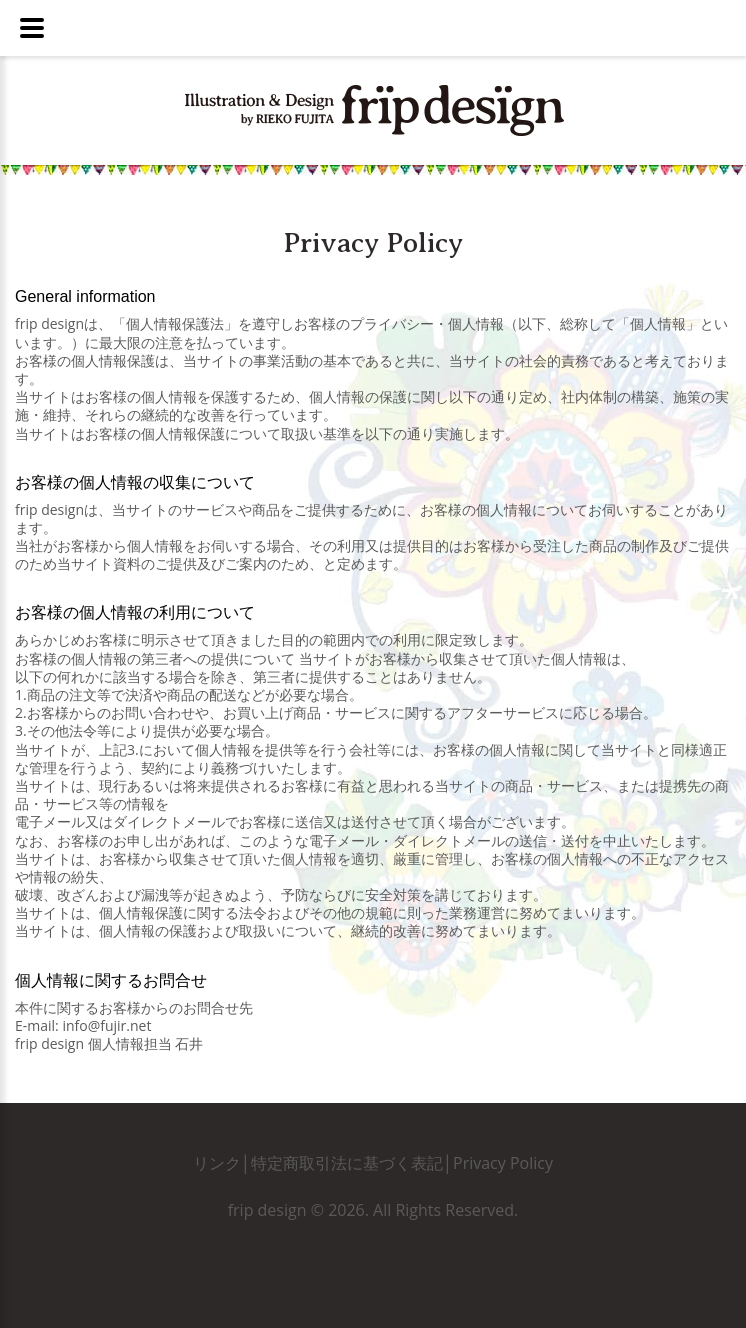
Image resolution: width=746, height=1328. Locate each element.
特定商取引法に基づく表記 (347, 1163)
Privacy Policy (503, 1163)
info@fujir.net (106, 1025)
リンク (217, 1163)
